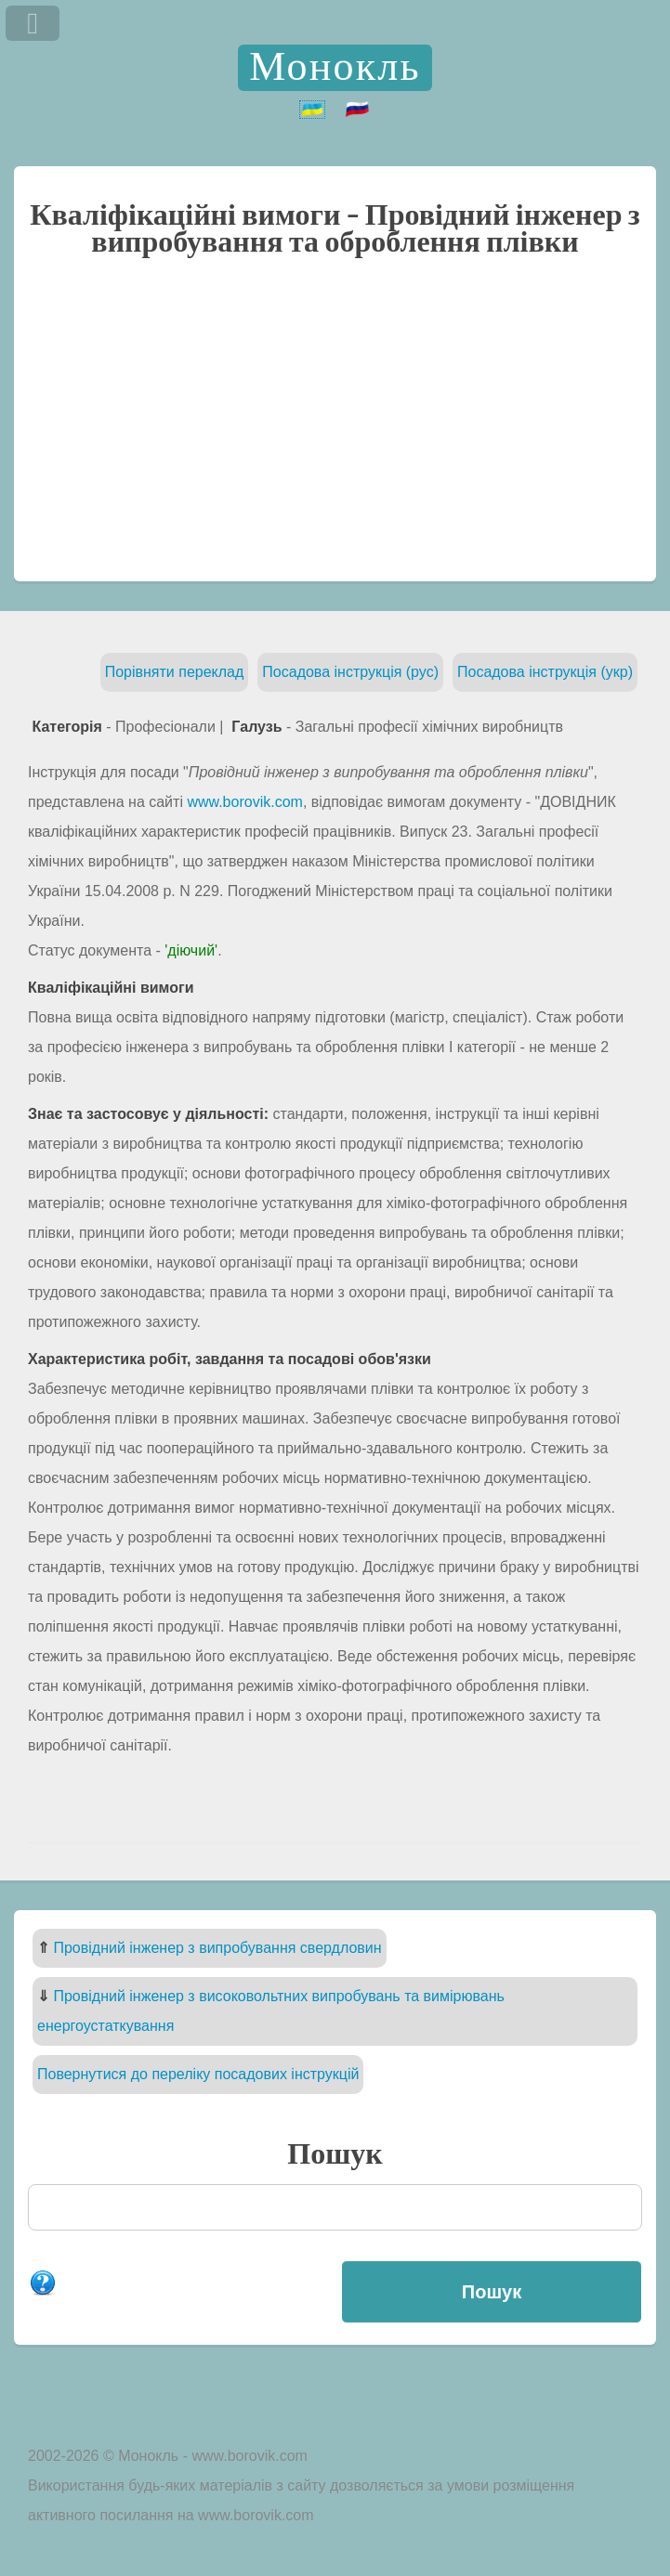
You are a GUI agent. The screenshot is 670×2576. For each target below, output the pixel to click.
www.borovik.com (244, 802)
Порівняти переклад (174, 672)
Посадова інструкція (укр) (545, 672)
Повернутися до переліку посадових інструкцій (198, 2074)
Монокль (334, 67)
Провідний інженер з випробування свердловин (217, 1948)
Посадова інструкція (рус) (350, 672)
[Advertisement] (335, 428)
